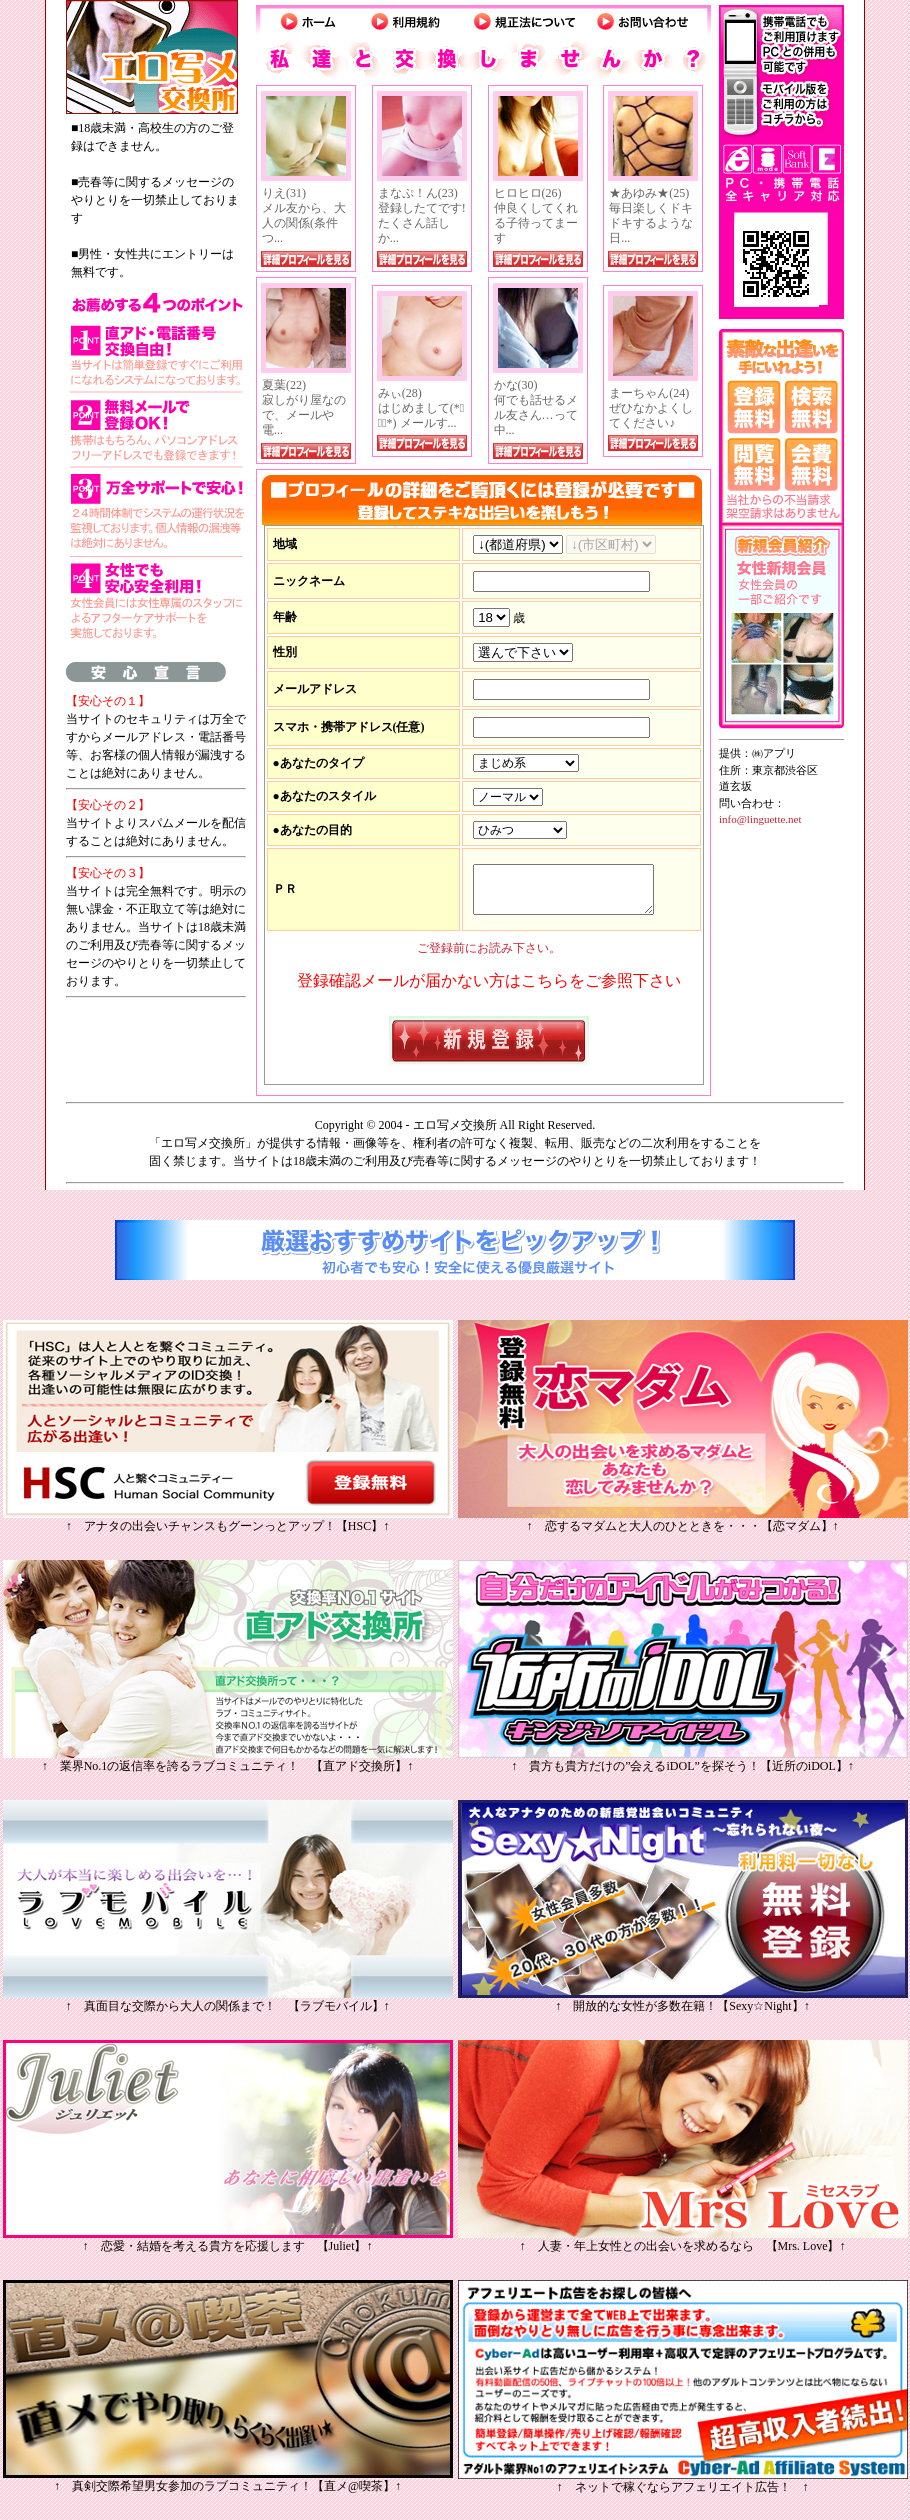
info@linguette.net (760, 819)
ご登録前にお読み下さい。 (489, 951)
